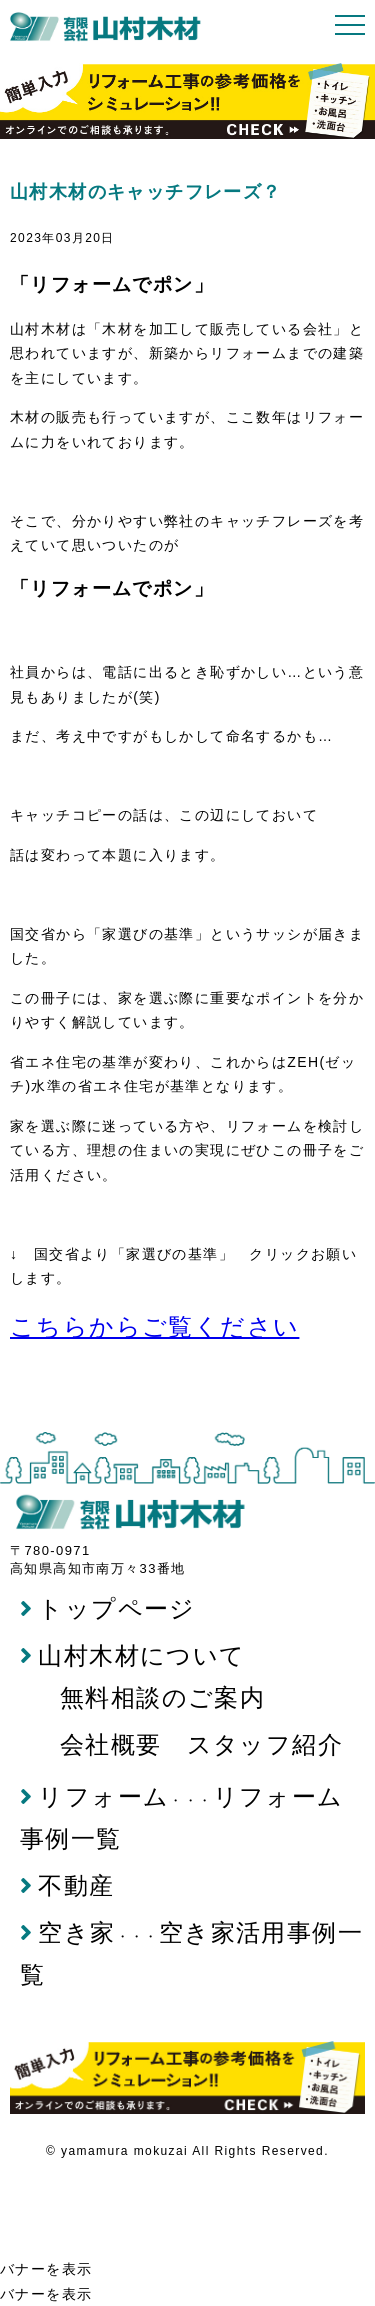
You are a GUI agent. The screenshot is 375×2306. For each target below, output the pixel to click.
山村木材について (133, 1655)
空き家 (68, 1932)
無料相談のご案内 (162, 1697)
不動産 (67, 1885)
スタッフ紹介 (265, 1744)
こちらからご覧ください (154, 1326)
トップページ (108, 1608)
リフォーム (94, 1796)
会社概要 (111, 1744)
